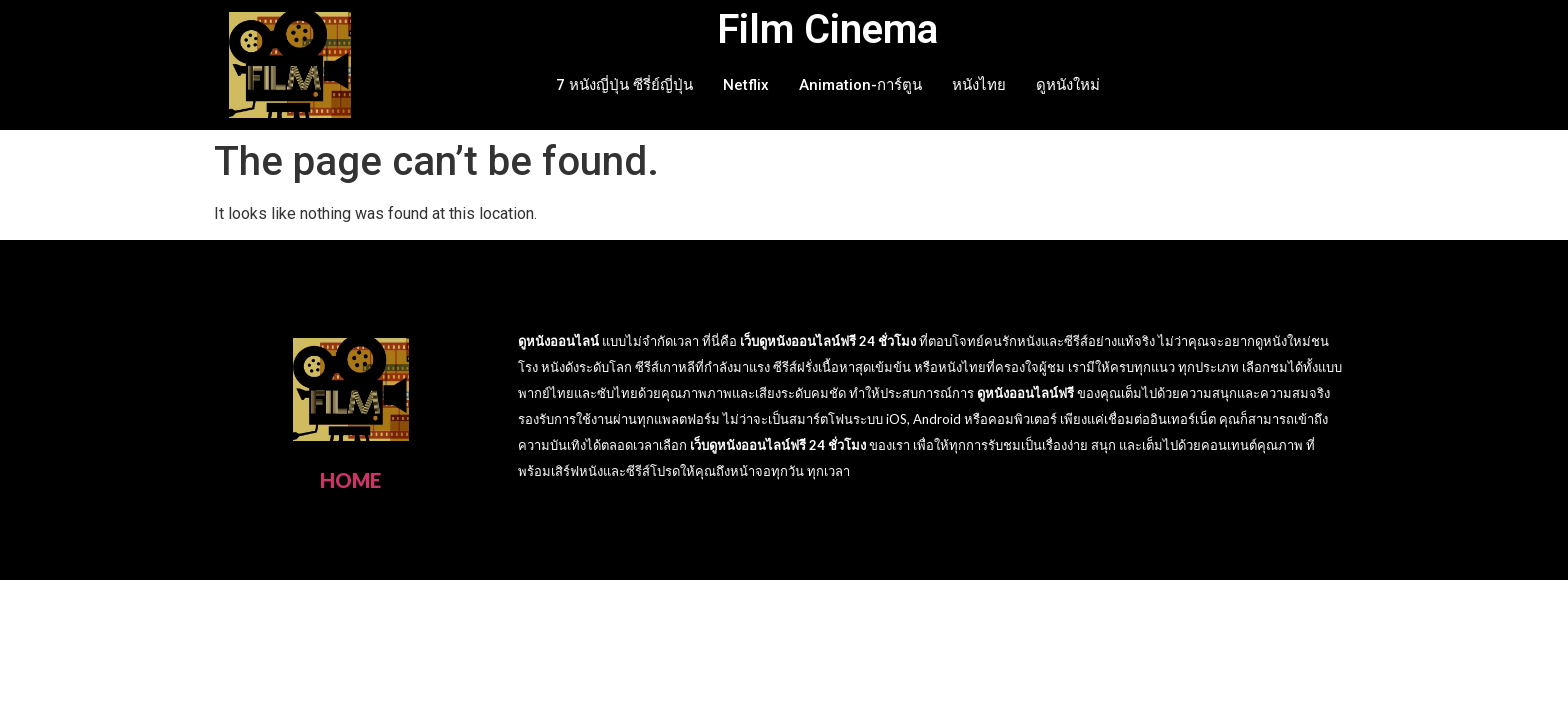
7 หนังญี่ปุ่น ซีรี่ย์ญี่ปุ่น (624, 85)
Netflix (746, 85)
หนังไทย (979, 85)
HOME (350, 480)
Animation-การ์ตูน (860, 85)
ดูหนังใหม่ (1068, 85)
